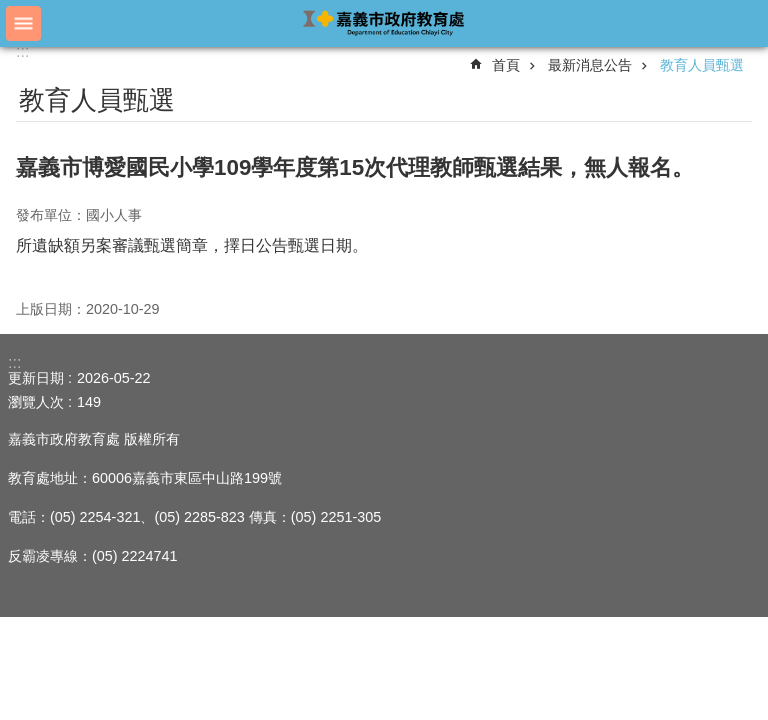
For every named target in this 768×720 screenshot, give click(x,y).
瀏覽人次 (36, 402)
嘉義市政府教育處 (384, 22)
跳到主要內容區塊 (10, 10)
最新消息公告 (590, 65)
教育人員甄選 (702, 65)
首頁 (506, 65)
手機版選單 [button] (23, 23)
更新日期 (36, 378)
